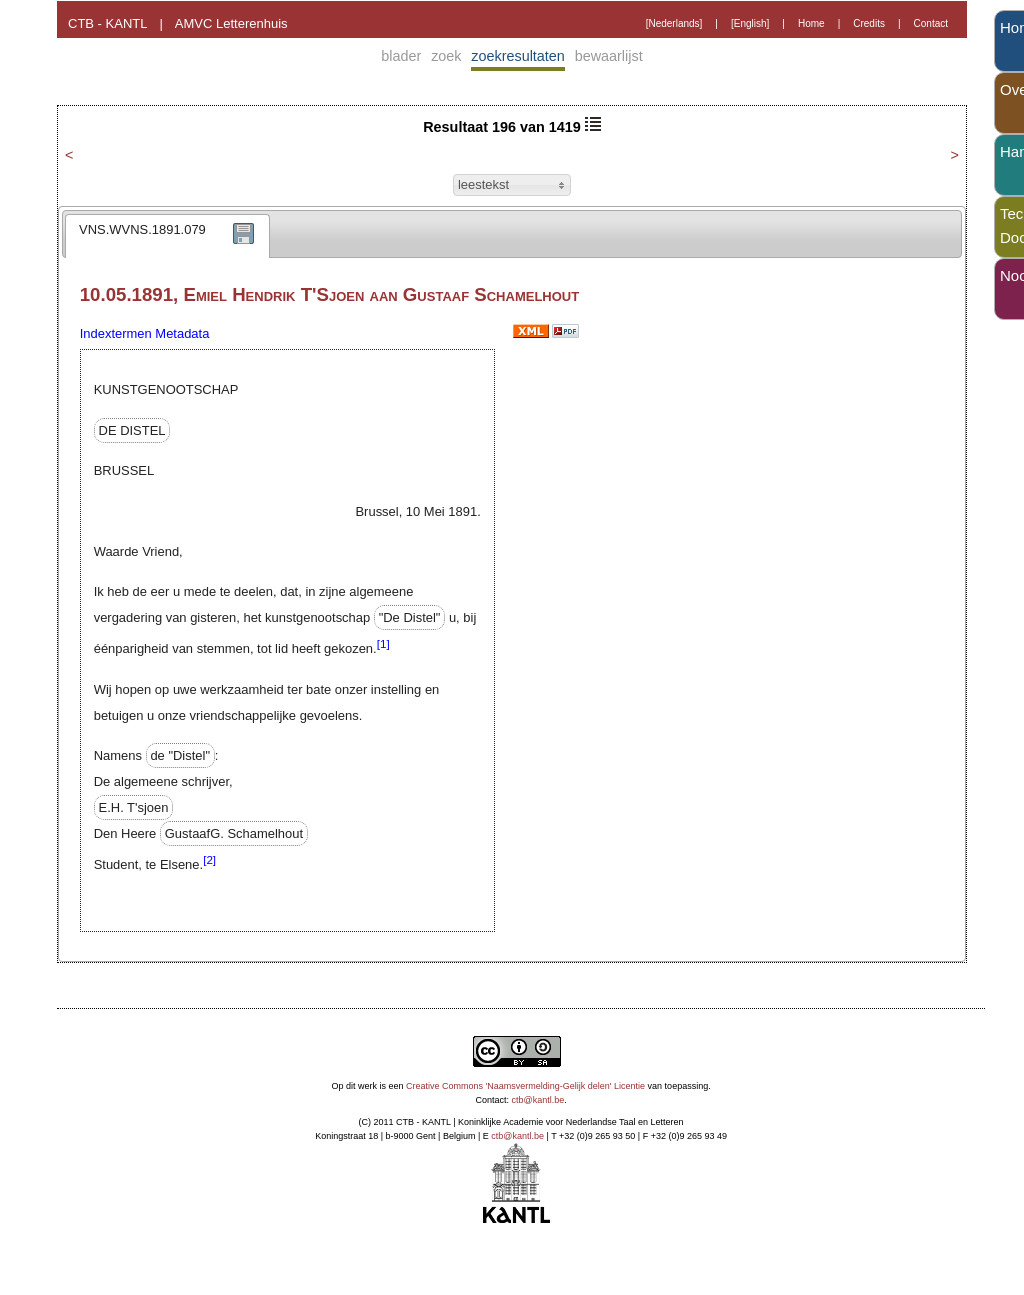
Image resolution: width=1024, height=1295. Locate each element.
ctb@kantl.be (538, 1100)
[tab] (167, 236)
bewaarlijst (609, 56)
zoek (446, 56)
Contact (931, 23)
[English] (750, 23)
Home (811, 23)
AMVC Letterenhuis (231, 23)
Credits (869, 23)
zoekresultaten (518, 56)
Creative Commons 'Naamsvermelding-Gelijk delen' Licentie (525, 1086)
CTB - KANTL (107, 23)
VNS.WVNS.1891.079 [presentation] (142, 229)
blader (401, 56)
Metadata (182, 333)
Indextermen (116, 333)
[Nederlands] (674, 23)
